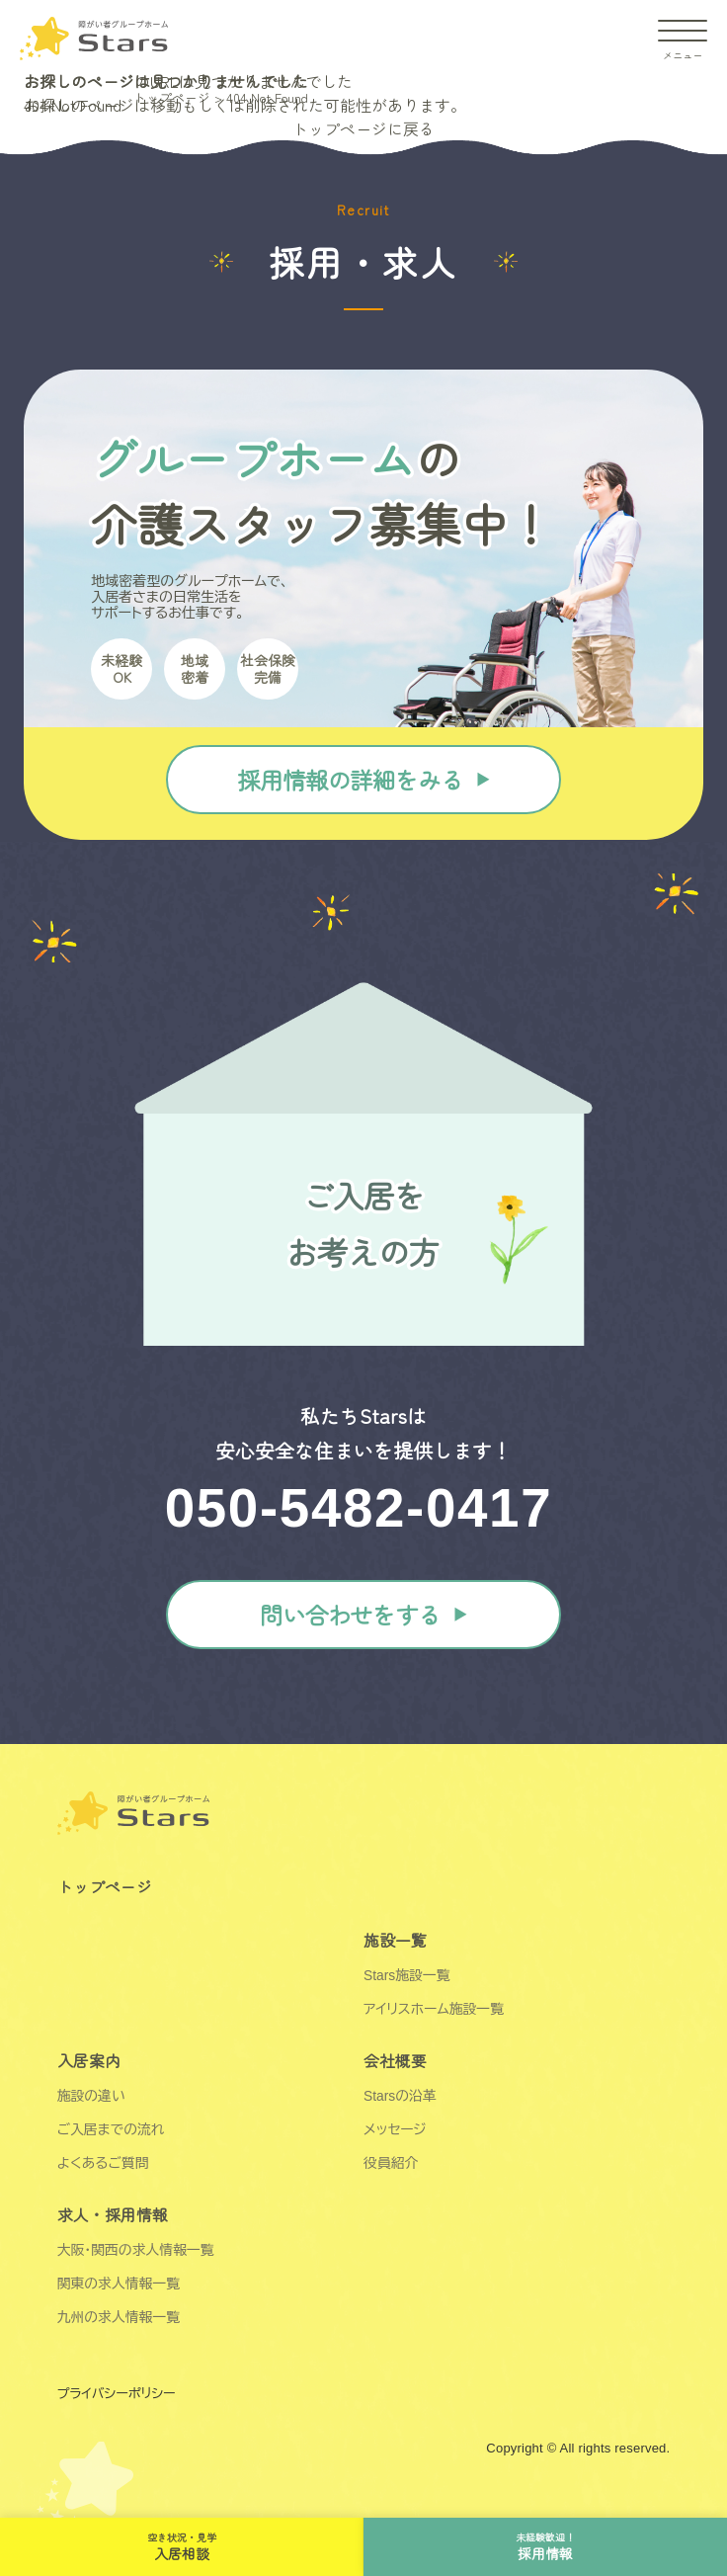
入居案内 (89, 2060)
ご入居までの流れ (111, 2129)
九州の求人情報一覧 (118, 2317)
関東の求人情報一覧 (118, 2283)
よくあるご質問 (103, 2163)
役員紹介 (391, 2163)
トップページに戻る (363, 128)
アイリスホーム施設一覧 (434, 2009)
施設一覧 (395, 1940)
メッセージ (395, 2129)
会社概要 (395, 2060)
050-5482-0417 (359, 1507)
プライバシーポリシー (116, 2393)
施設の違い (91, 2096)
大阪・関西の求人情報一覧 (135, 2250)
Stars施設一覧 (407, 1975)
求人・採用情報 (112, 2214)
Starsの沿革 (400, 2096)
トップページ (104, 1886)
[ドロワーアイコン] (682, 31)
